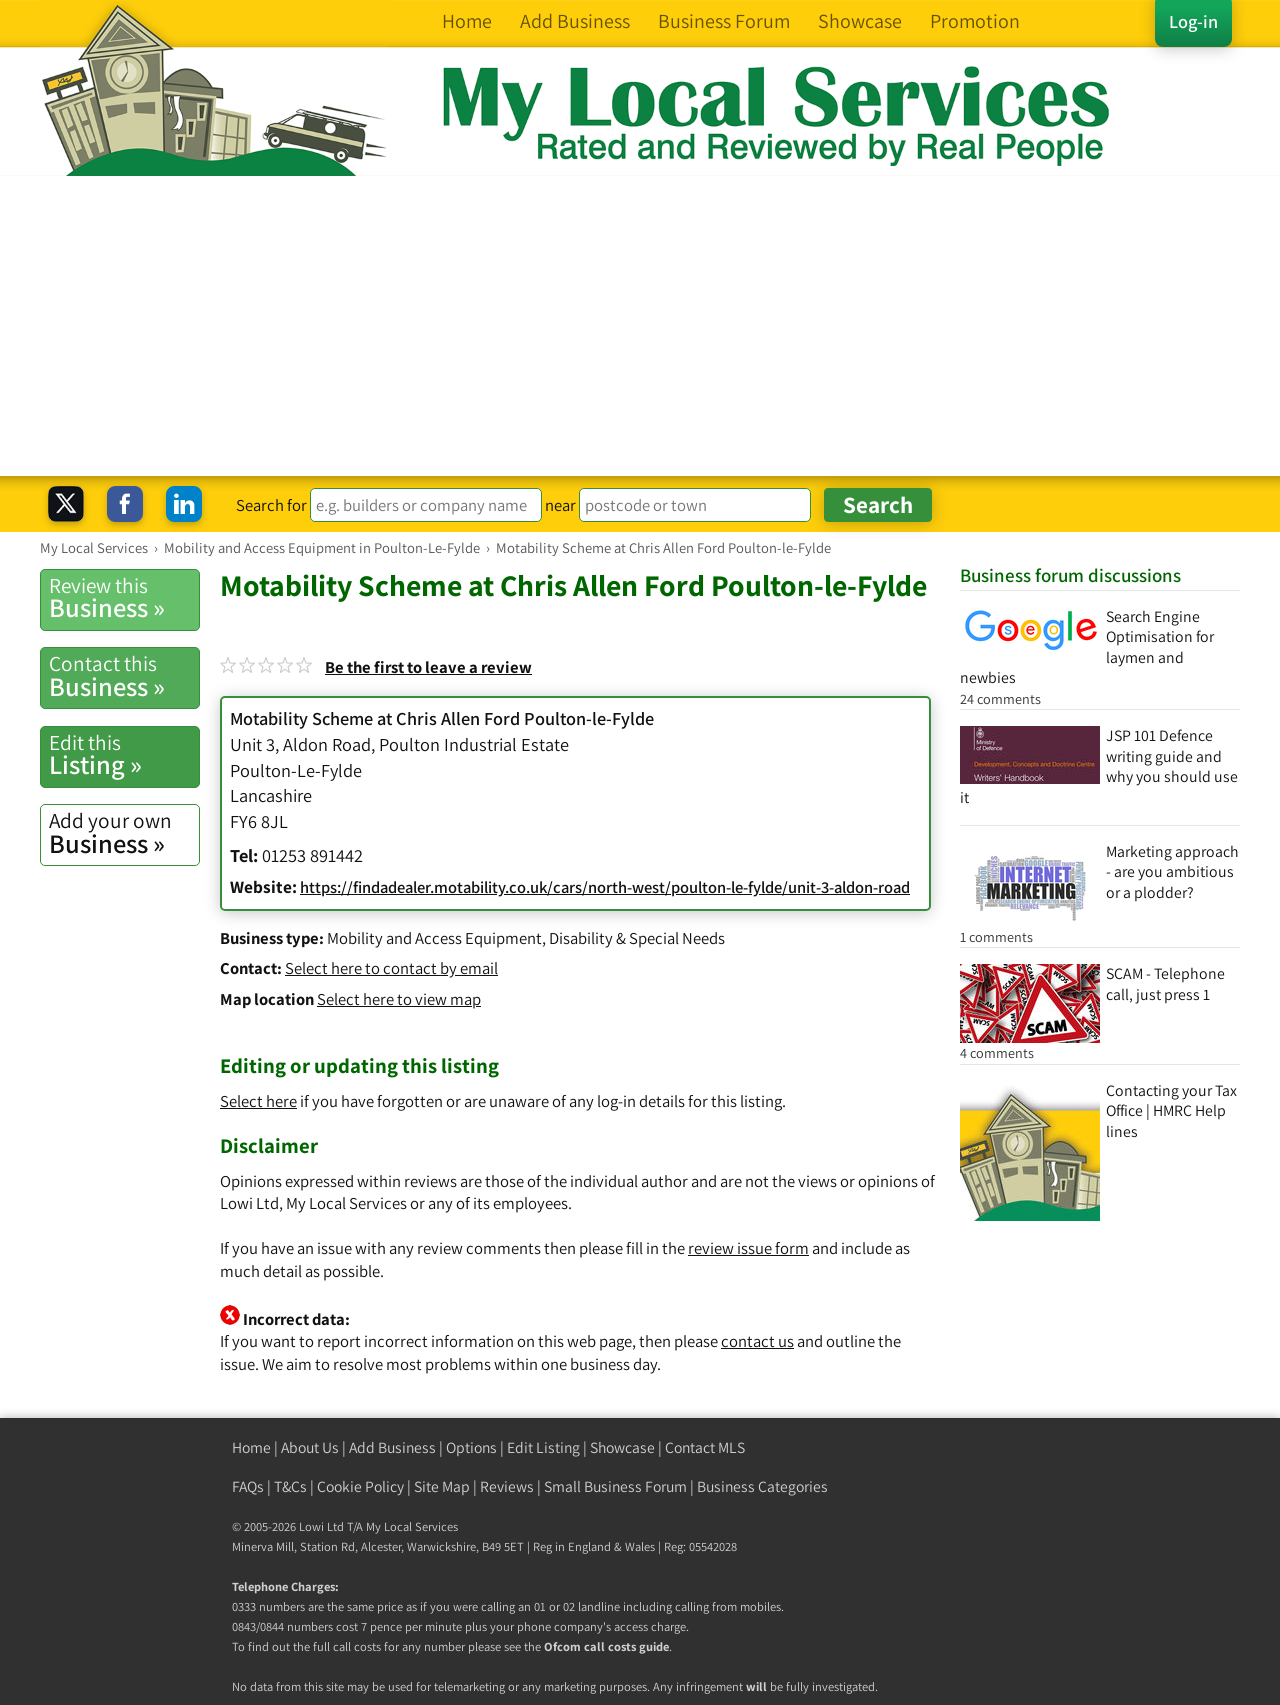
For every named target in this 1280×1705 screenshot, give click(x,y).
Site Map (442, 1486)
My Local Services (412, 1526)
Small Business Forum (615, 1486)
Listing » (124, 755)
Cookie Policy (360, 1486)
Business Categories (762, 1486)
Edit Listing (543, 1447)
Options (471, 1447)
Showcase (622, 1447)
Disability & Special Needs (637, 938)
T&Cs (290, 1486)
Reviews (507, 1486)
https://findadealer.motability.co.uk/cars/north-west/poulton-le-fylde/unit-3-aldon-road (605, 887)
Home (251, 1447)
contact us (757, 1341)
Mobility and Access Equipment (434, 938)
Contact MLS (705, 1447)
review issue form (748, 1248)
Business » (124, 598)
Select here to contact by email (391, 968)
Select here (258, 1101)
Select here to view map (399, 999)
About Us (310, 1447)
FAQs (248, 1486)
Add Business (392, 1447)
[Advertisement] (640, 326)
